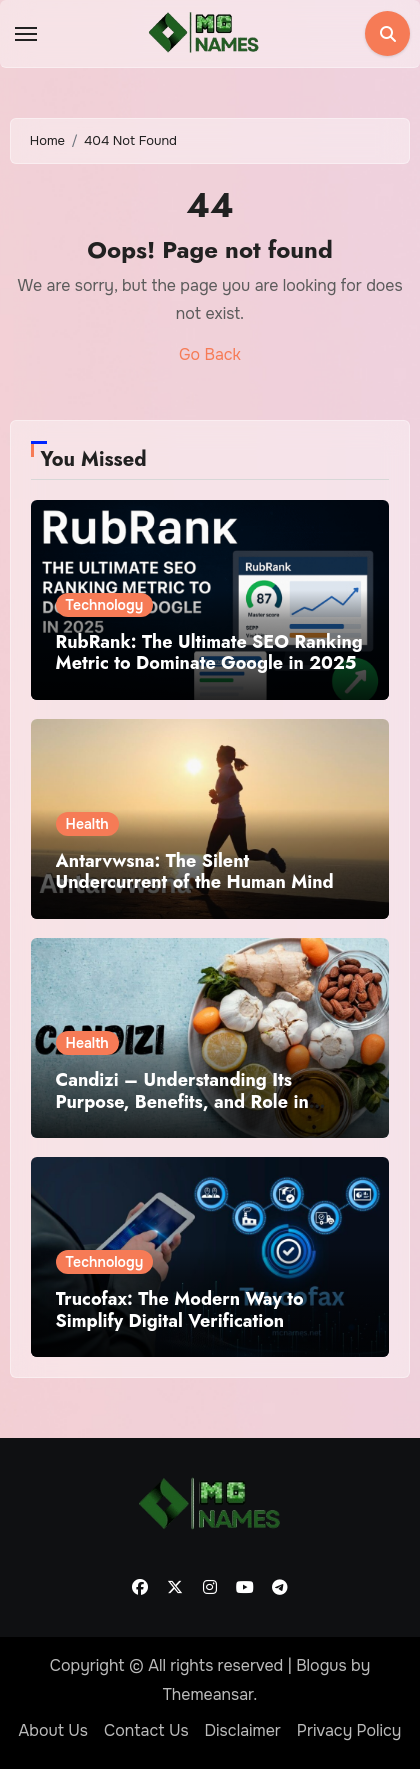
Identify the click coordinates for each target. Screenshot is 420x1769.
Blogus (321, 1665)
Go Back (210, 354)
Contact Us (146, 1730)
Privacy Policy (349, 1730)
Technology (105, 605)
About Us (53, 1730)
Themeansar (208, 1694)
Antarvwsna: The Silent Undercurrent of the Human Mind (195, 872)
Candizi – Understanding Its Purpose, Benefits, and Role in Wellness (182, 1101)
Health (87, 824)
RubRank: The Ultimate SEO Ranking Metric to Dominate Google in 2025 (209, 653)
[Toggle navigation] (26, 34)
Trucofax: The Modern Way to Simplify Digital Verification (180, 1310)
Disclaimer (243, 1730)
